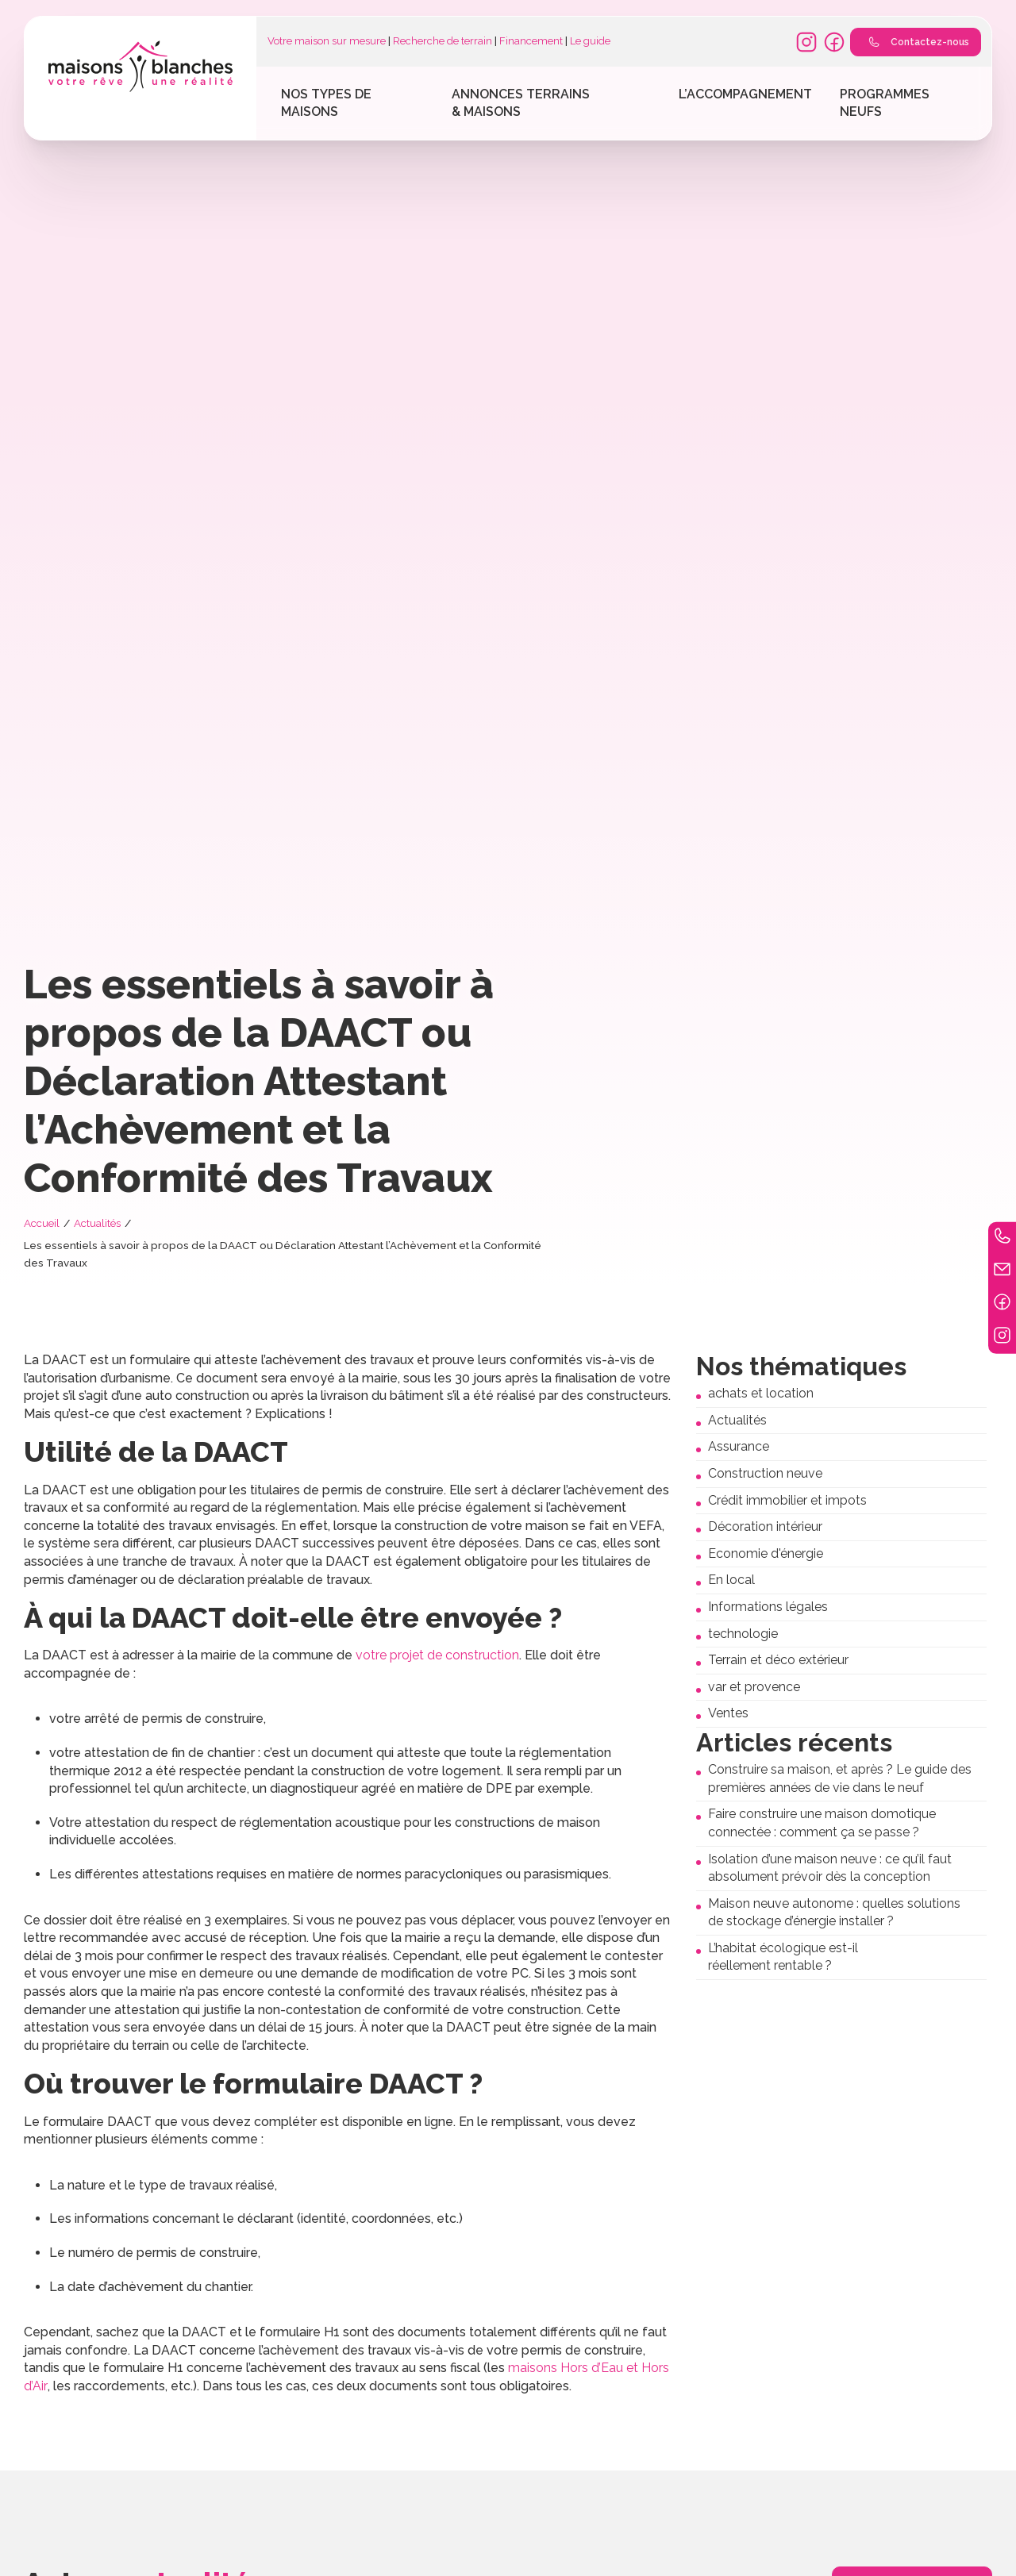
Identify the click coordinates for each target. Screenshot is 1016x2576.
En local (731, 1579)
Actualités (97, 1223)
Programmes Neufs (884, 103)
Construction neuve (765, 1473)
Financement (531, 41)
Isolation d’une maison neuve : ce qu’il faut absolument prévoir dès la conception (830, 1868)
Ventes (728, 1713)
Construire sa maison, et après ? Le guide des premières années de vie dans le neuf (840, 1778)
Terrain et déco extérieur (778, 1659)
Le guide (590, 41)
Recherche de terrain (442, 41)
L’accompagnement (745, 94)
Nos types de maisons (326, 103)
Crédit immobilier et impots (787, 1500)
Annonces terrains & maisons (521, 103)
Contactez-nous (915, 42)
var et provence (754, 1686)
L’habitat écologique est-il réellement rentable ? (783, 1957)
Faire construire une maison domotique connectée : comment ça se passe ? (822, 1823)
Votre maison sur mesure (326, 41)
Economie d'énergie (765, 1553)
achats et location (761, 1393)
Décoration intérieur (765, 1526)
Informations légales (768, 1606)
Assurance (738, 1446)
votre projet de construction (437, 1655)
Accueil (42, 1223)
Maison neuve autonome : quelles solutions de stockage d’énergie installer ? (834, 1912)
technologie (743, 1633)
